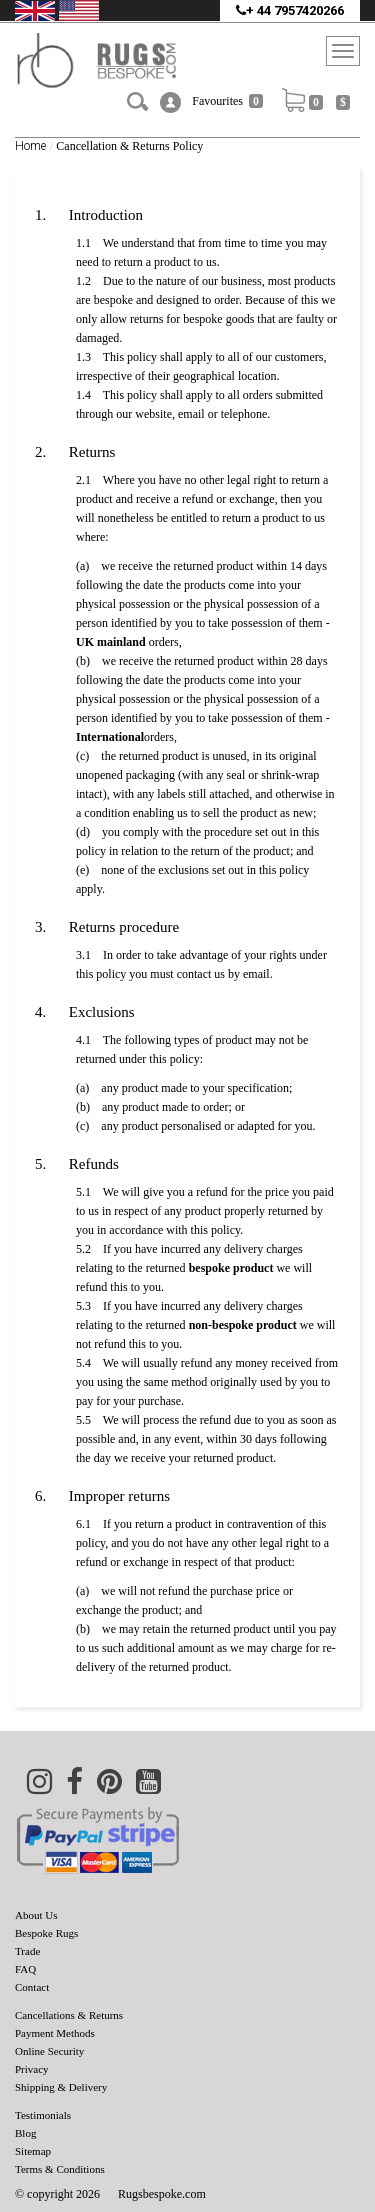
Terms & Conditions (60, 2169)
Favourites (227, 101)
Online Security (49, 2051)
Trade (27, 1951)
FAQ (25, 1969)
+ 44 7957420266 (290, 10)
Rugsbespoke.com (162, 2194)
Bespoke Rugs (46, 1933)
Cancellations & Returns (69, 2015)
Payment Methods (55, 2033)
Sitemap (33, 2151)
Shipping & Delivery (61, 2087)
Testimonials (43, 2115)
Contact (32, 1987)
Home (30, 146)
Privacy (32, 2069)
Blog (25, 2133)
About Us (36, 1915)
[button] (170, 102)
